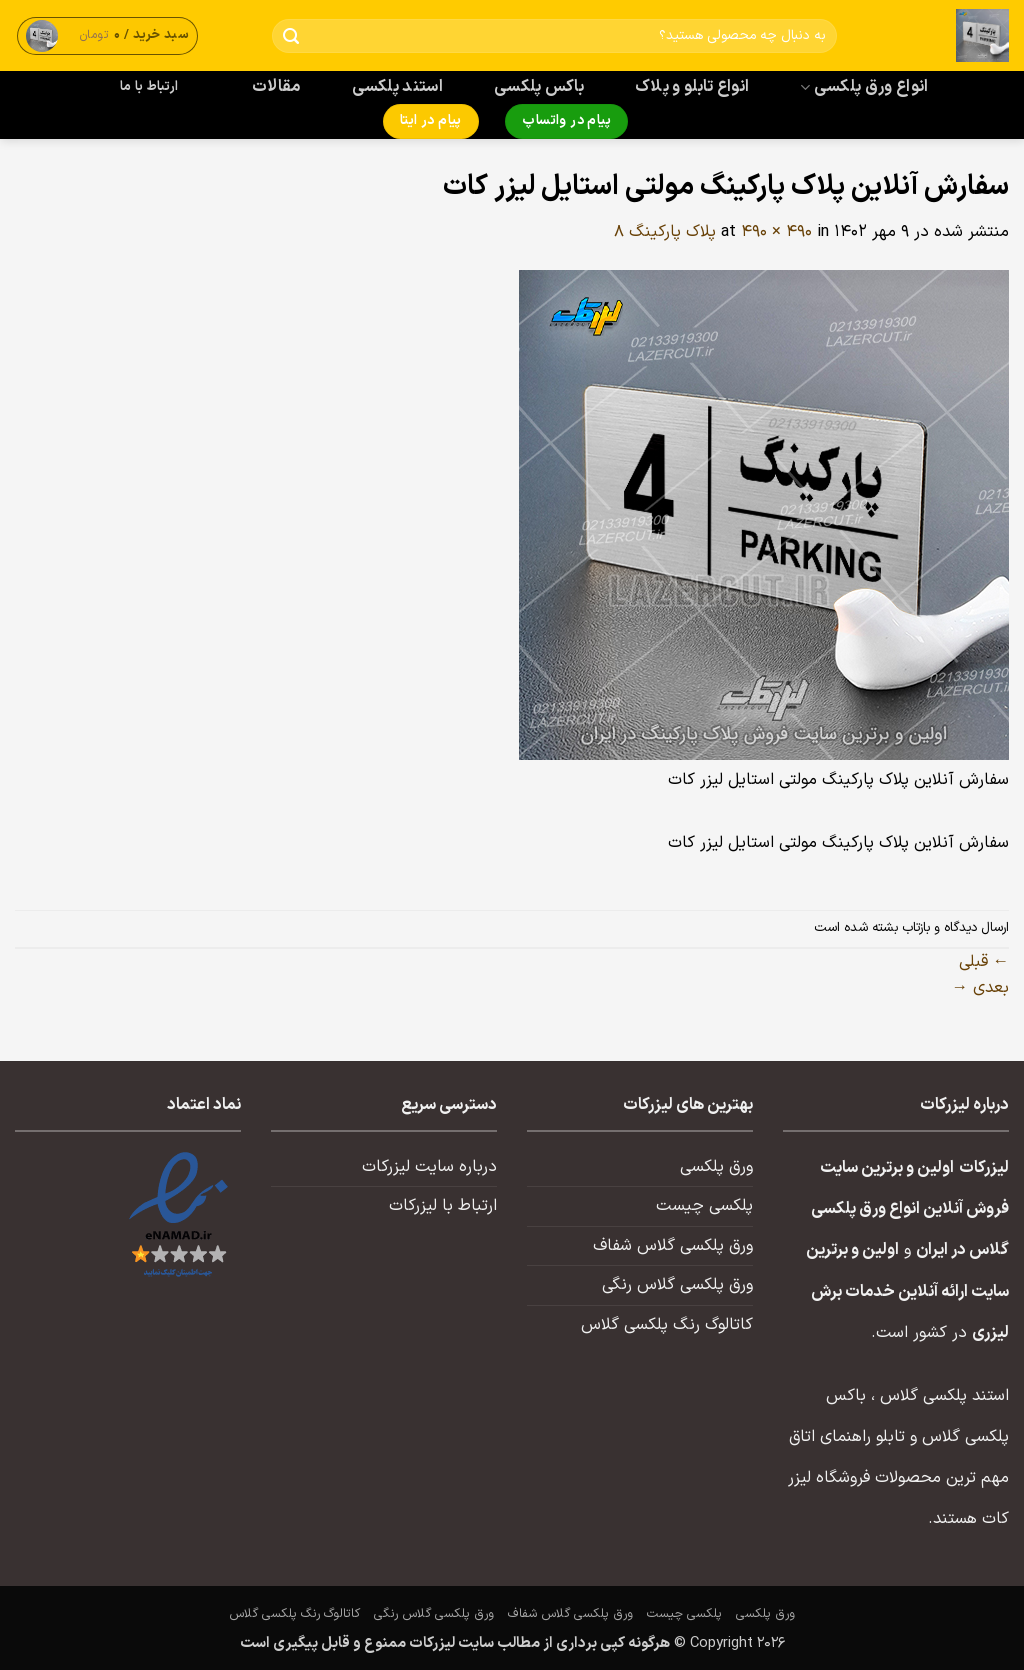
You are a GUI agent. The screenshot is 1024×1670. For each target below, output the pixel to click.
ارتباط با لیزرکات (443, 1206)
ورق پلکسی (716, 1167)
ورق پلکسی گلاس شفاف (673, 1246)
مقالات (276, 87)
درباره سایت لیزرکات (429, 1167)
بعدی (980, 988)
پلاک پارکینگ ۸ (665, 232)
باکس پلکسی (539, 87)
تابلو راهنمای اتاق (847, 1437)
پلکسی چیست (704, 1206)
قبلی (984, 962)
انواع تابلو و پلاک (692, 87)
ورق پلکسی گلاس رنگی (677, 1285)
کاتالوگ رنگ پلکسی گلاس (667, 1325)
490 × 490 (776, 232)
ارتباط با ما (149, 87)
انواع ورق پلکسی (864, 87)
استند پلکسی (398, 87)
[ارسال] (291, 36)
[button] (108, 35)
